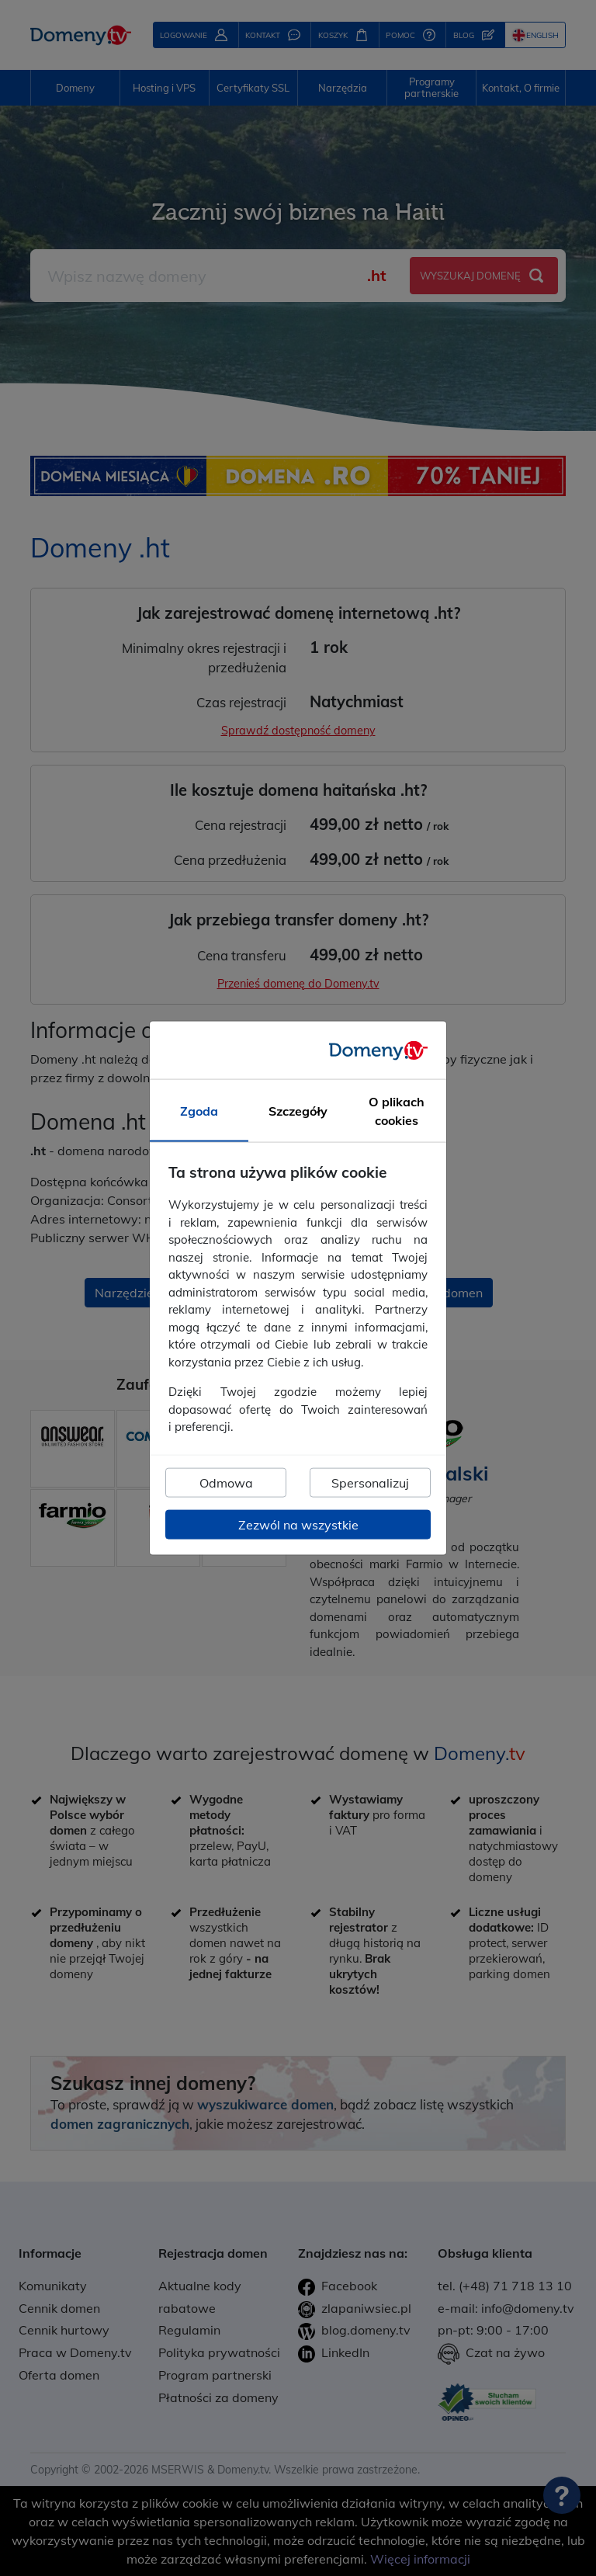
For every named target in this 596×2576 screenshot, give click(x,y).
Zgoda (199, 1111)
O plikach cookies (396, 1111)
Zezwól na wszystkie (298, 1524)
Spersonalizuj (370, 1482)
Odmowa (226, 1482)
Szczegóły (298, 1111)
